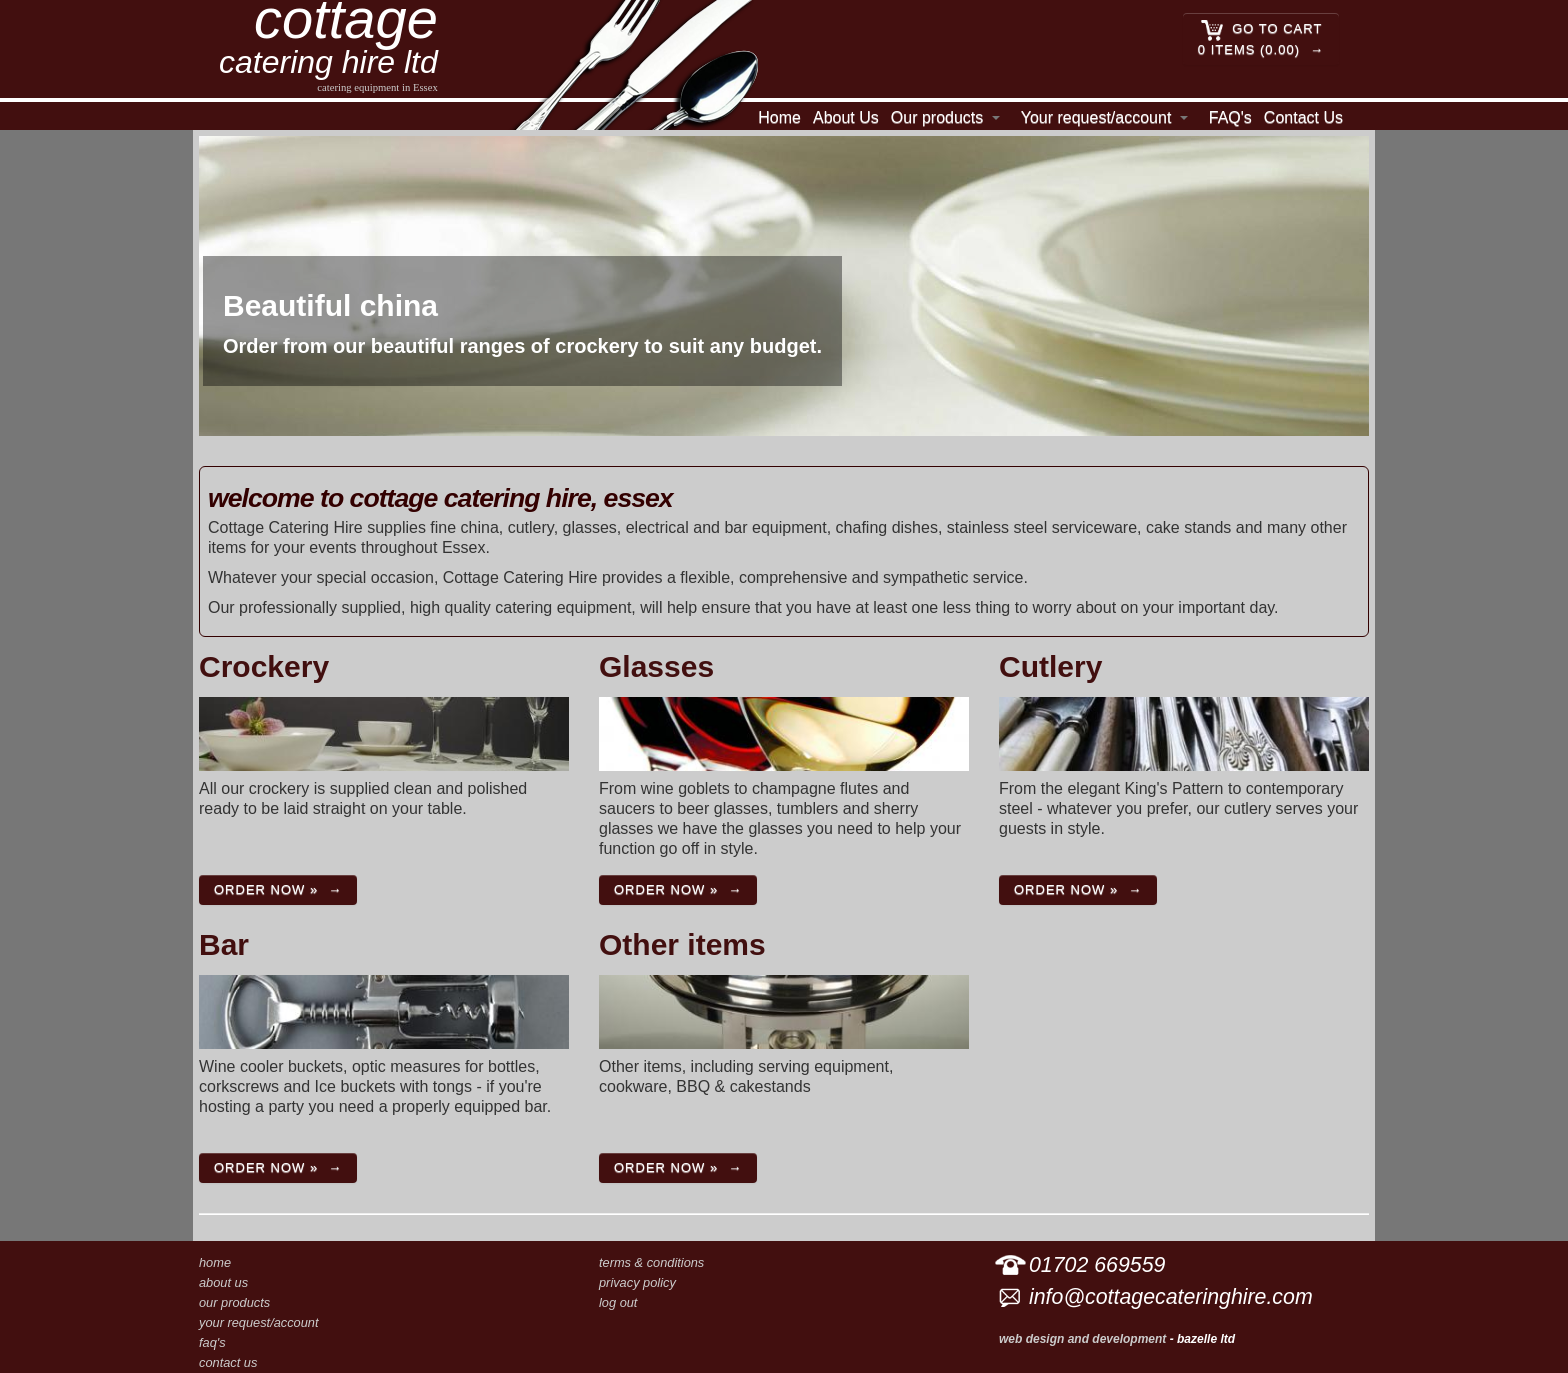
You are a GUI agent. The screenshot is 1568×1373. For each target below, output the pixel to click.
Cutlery (1050, 666)
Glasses (656, 666)
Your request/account (1096, 117)
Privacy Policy (637, 1282)
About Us (846, 117)
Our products (937, 117)
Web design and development (1082, 1339)
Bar (224, 944)
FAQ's (1230, 117)
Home (779, 117)
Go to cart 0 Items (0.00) (1260, 38)
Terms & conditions (651, 1262)
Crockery (264, 666)
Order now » (266, 889)
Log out (618, 1302)
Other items (682, 944)
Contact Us (1303, 117)
